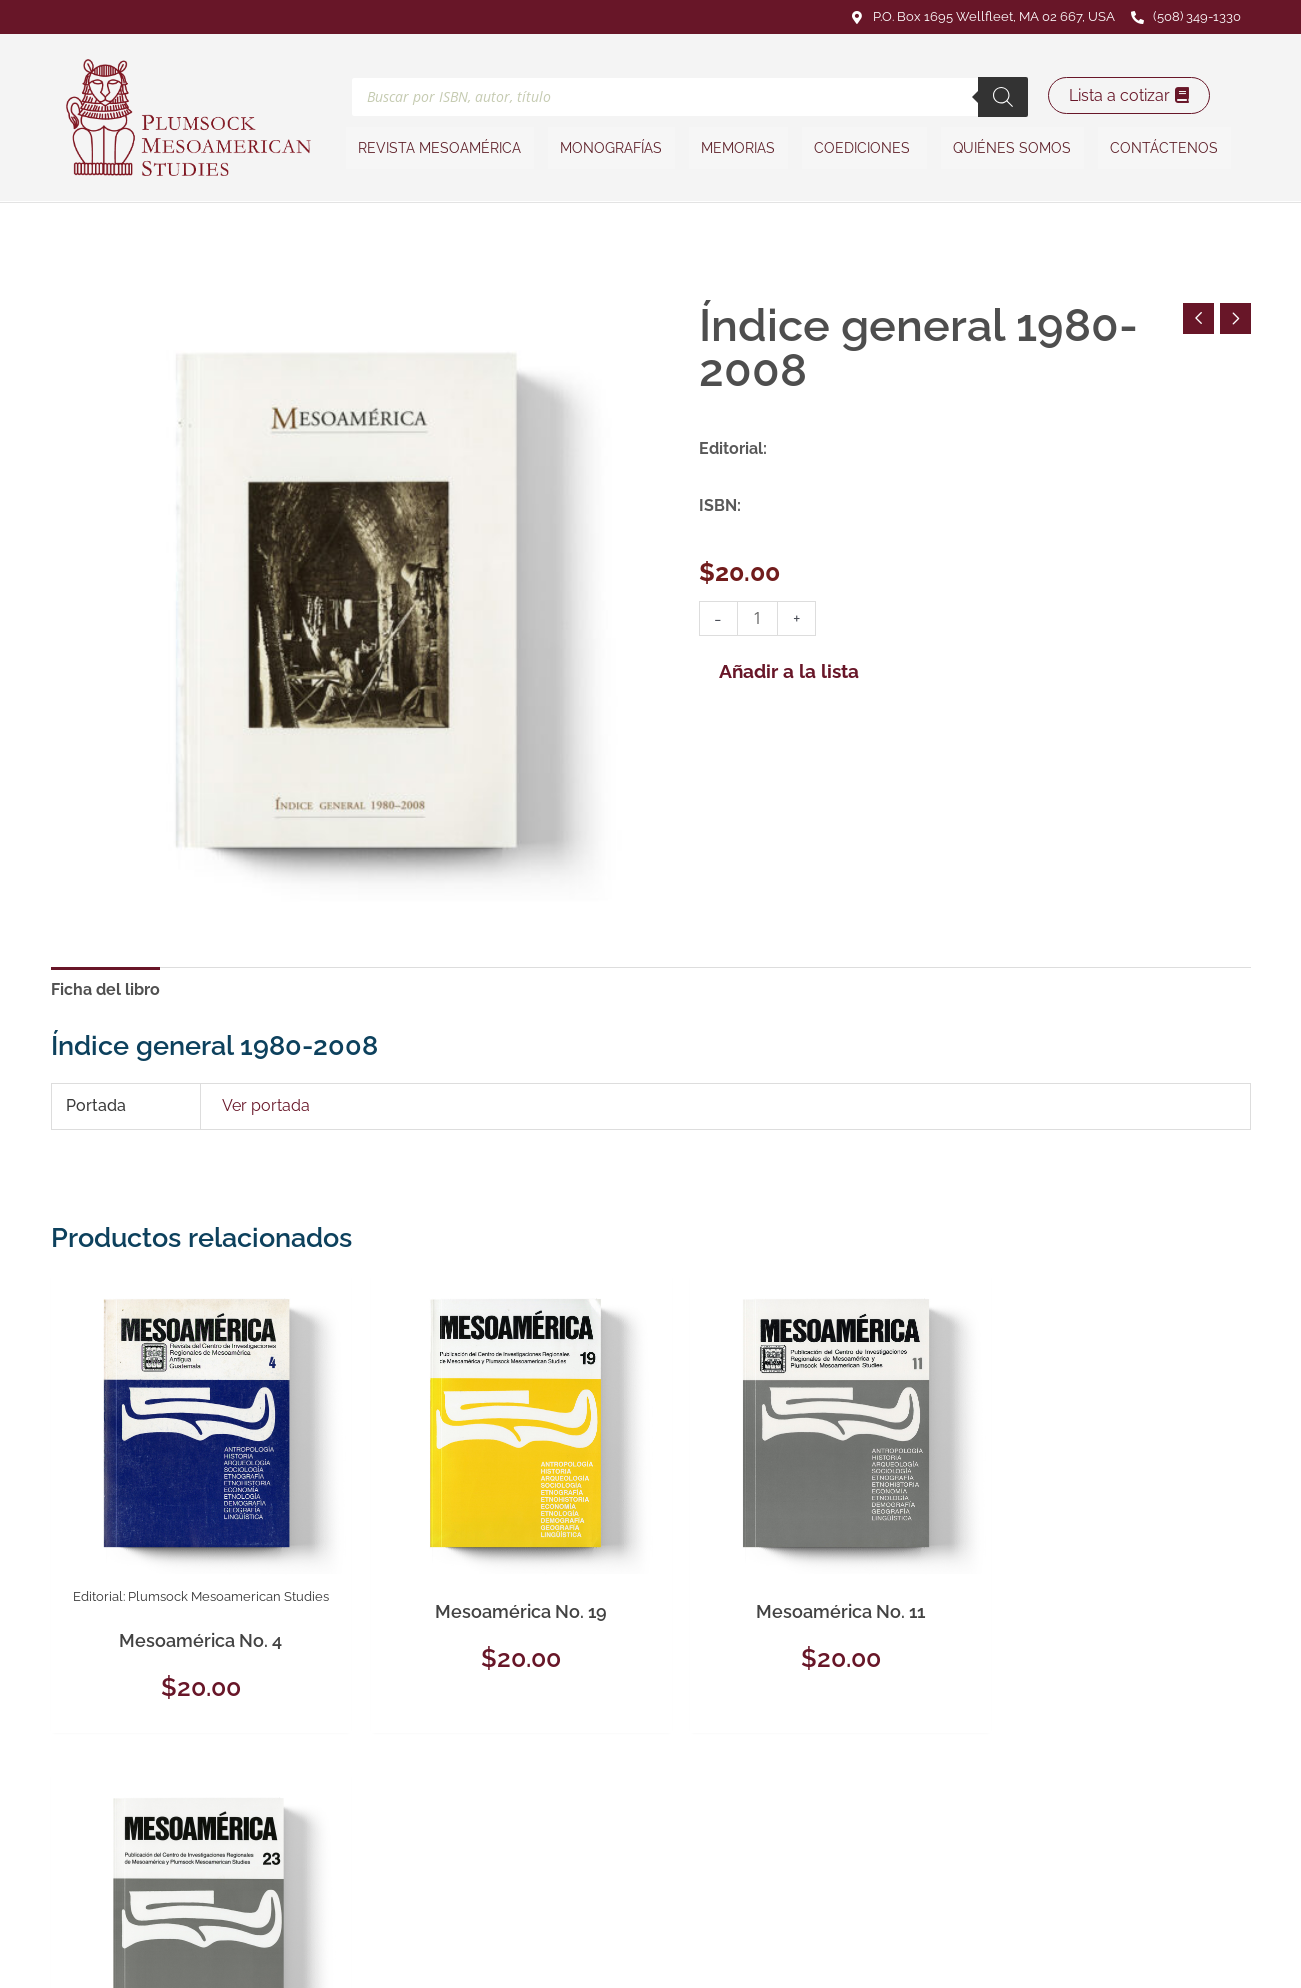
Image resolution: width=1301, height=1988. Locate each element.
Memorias (739, 148)
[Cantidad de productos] (758, 618)
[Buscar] (1003, 96)
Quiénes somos (1011, 148)
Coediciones (864, 148)
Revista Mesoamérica (442, 148)
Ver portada (266, 1106)
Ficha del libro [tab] (105, 989)
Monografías (613, 148)
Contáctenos (1162, 148)
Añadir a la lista (789, 671)
